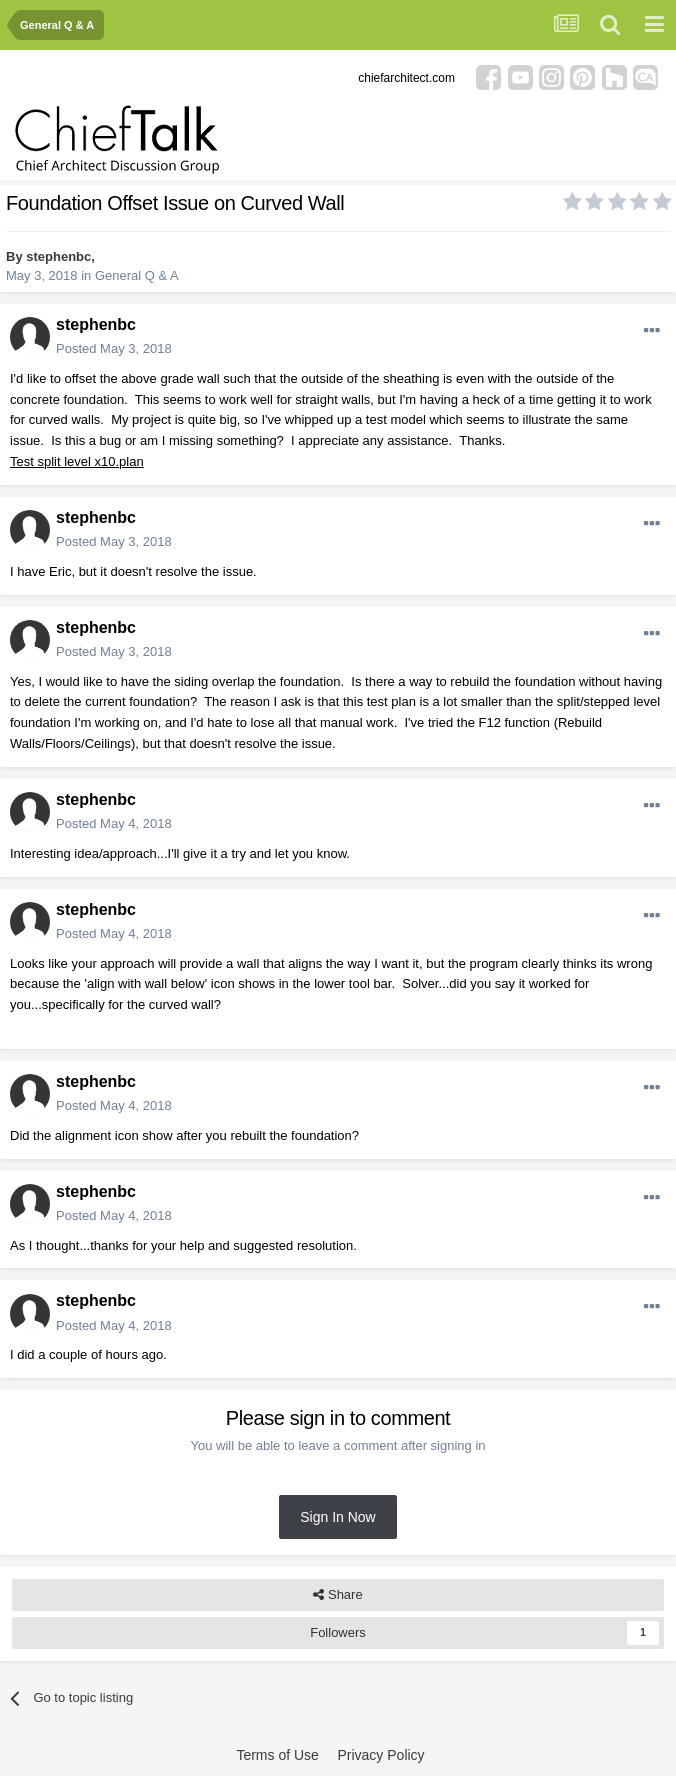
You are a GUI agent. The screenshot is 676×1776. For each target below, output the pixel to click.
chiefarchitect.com (406, 78)
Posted (114, 348)
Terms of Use (277, 1755)
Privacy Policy (380, 1755)
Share (337, 1595)
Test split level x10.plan (77, 461)
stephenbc (58, 256)
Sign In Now (337, 1517)
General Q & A (137, 275)
